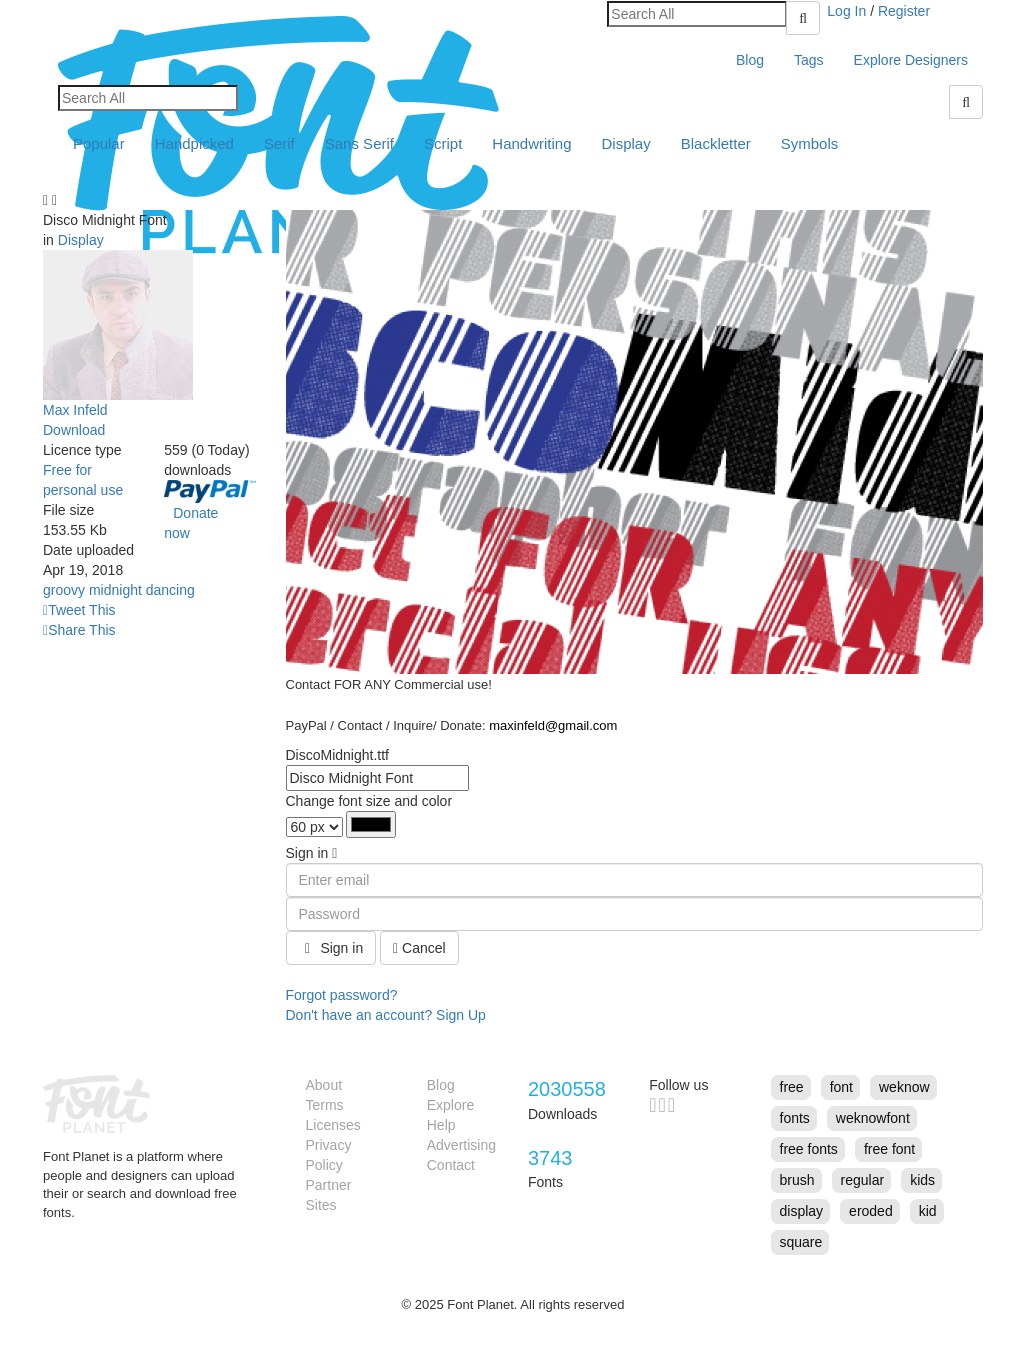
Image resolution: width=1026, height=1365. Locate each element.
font (841, 1087)
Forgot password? (342, 995)
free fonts (809, 1149)
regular (863, 1180)
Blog (750, 60)
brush (797, 1180)
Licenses (333, 1125)
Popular (99, 143)
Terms (325, 1105)
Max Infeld (75, 410)
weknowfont (873, 1118)
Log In (846, 11)
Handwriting (531, 143)
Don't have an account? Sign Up (386, 1015)
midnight (115, 590)
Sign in (331, 948)
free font (889, 1149)
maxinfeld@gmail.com (553, 725)
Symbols (810, 143)
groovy (64, 590)
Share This (79, 630)
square (801, 1242)
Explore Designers (911, 60)
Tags (809, 60)
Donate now (191, 523)
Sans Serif (359, 143)
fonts (795, 1118)
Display (626, 143)
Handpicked (194, 143)
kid (928, 1211)
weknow (904, 1087)
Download (74, 430)
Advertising (461, 1145)
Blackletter (716, 143)
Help (441, 1125)
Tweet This (79, 610)
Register (904, 11)
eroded (871, 1211)
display (802, 1211)
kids (922, 1180)
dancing (170, 590)
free (792, 1087)
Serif (279, 143)
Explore (450, 1105)
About (324, 1085)
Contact (451, 1165)
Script (443, 143)
